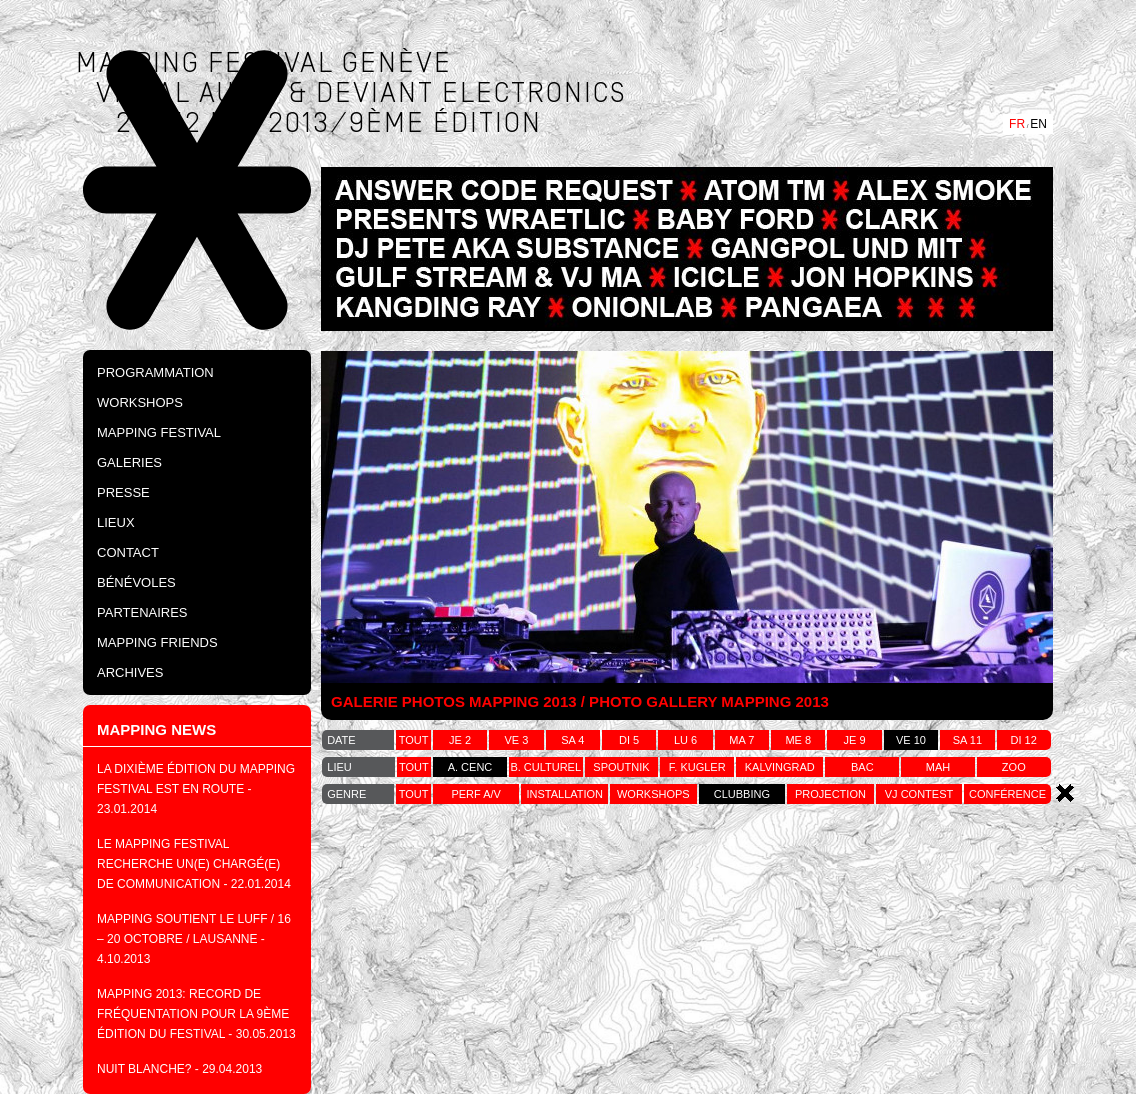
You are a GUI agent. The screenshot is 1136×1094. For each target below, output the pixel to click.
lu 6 (685, 740)
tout (414, 740)
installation (564, 794)
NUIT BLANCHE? (144, 1069)
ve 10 (911, 740)
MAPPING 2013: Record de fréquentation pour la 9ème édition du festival (193, 1014)
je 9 (855, 740)
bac (862, 767)
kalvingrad (780, 767)
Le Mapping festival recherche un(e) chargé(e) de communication (188, 864)
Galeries (129, 462)
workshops (653, 794)
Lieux (116, 522)
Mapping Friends (157, 642)
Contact (128, 552)
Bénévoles (136, 582)
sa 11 (967, 740)
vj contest (919, 794)
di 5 (629, 740)
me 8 (798, 740)
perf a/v (476, 794)
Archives (130, 672)
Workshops (140, 402)
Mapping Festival (159, 432)
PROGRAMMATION (155, 372)
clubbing (742, 794)
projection (830, 794)
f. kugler (697, 767)
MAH (938, 767)
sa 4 (572, 740)
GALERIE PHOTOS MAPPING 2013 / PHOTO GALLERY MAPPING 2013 (580, 701)
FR (1017, 124)
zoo (1014, 767)
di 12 (1024, 740)
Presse (123, 492)
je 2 (460, 740)
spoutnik (621, 767)
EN (1038, 124)
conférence (1007, 794)
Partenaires (142, 612)
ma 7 (741, 740)
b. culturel (545, 767)
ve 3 (517, 740)
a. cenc (470, 767)
